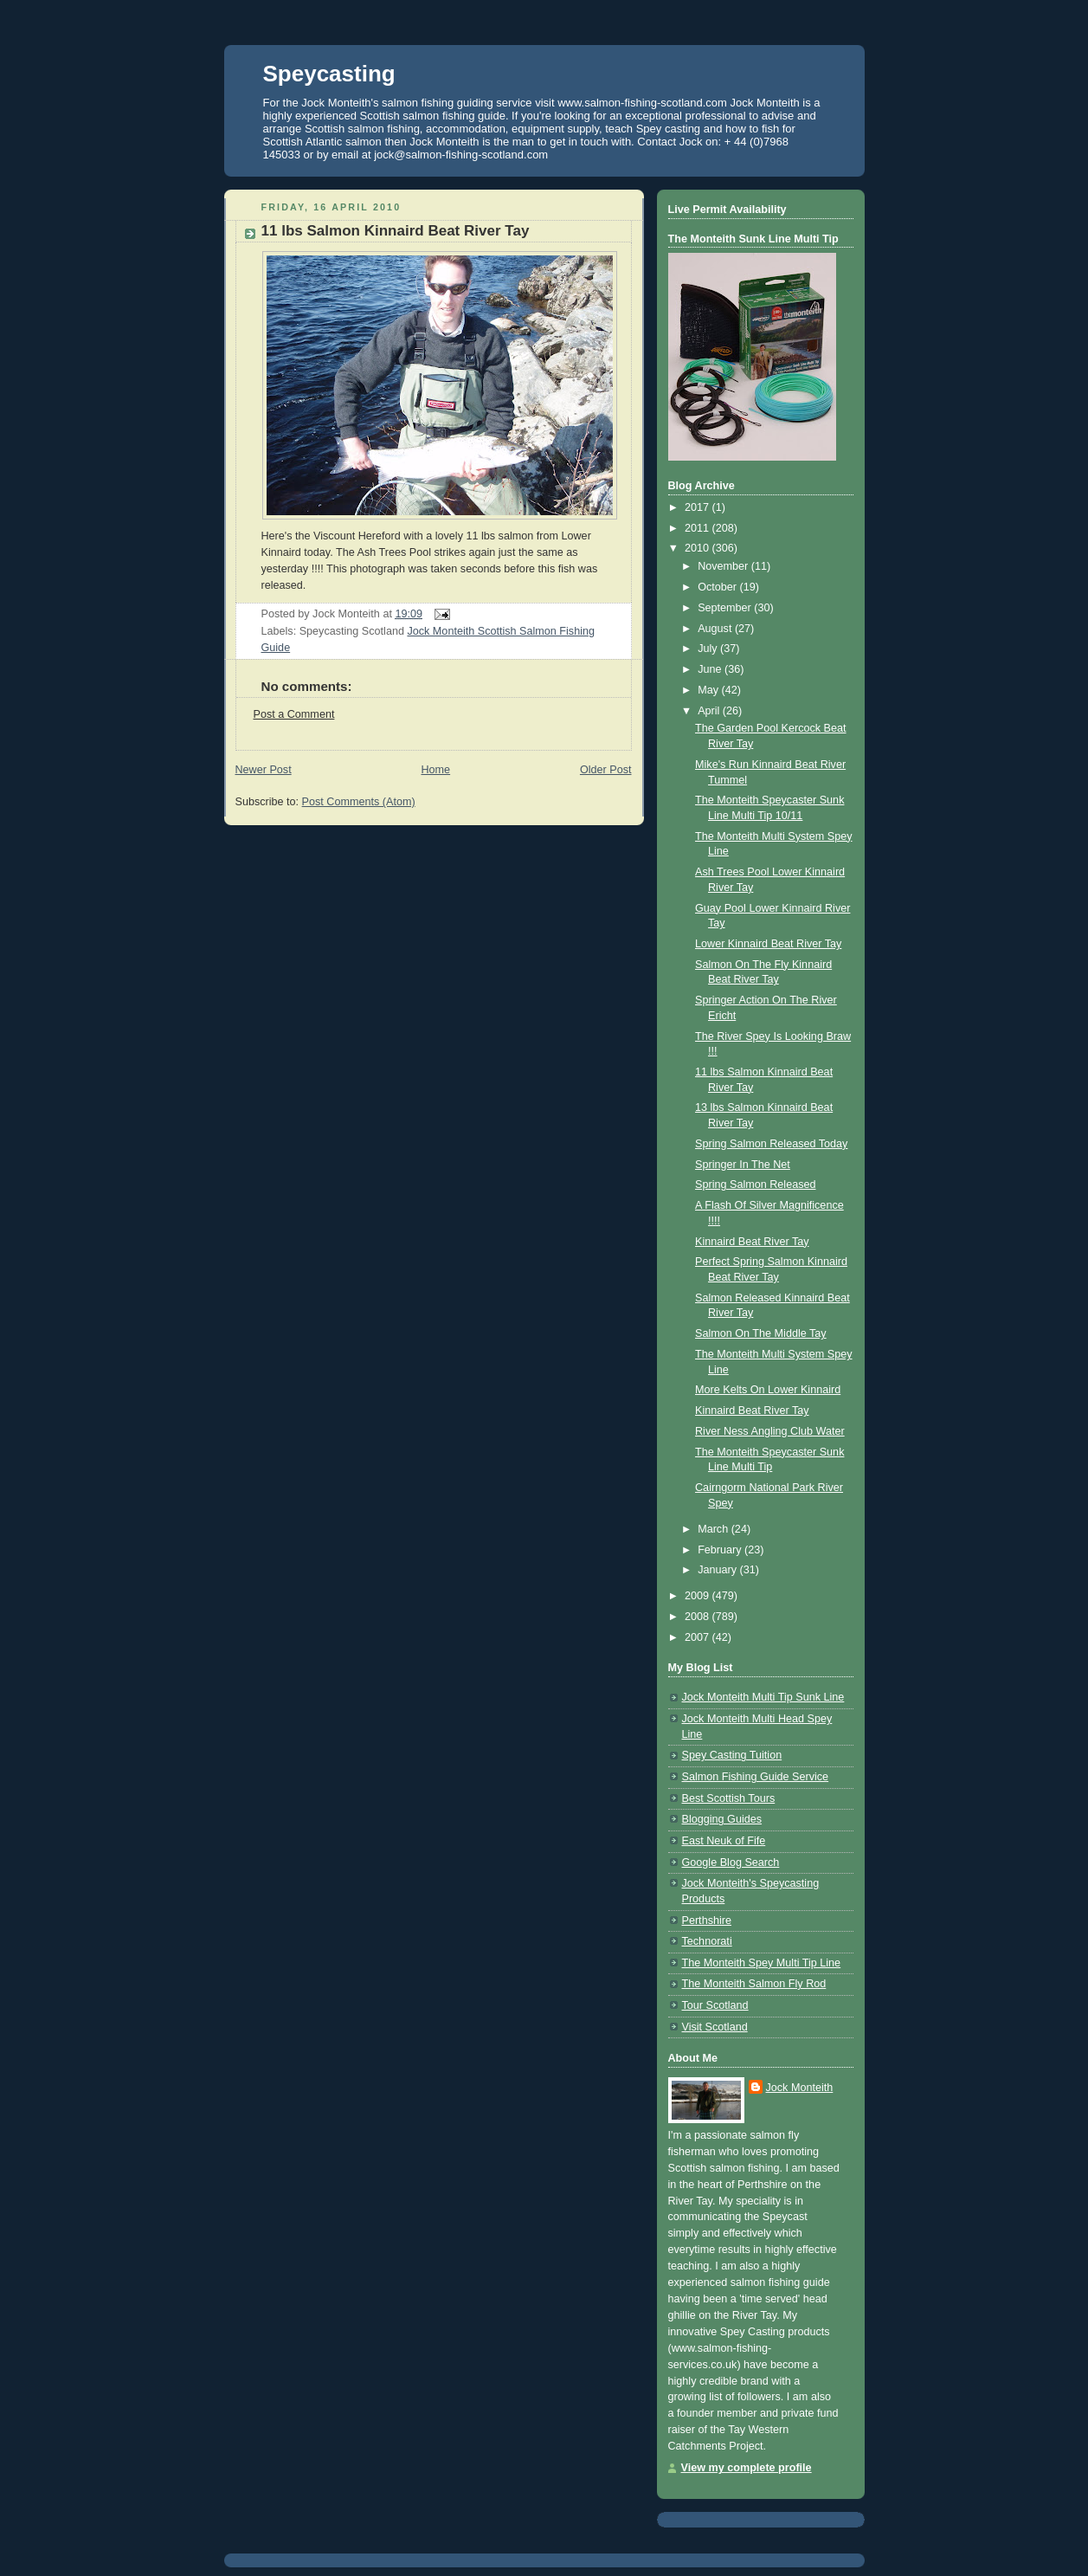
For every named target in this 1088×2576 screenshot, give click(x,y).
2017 (698, 507)
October (718, 587)
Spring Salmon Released (755, 1184)
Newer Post (263, 770)
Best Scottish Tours (729, 1798)
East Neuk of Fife (724, 1841)
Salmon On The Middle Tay (761, 1333)
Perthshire (706, 1920)
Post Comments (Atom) (358, 802)
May (709, 690)
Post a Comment (294, 714)
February (721, 1550)
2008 (698, 1617)
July (709, 648)
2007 (698, 1637)
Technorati (707, 1941)
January (718, 1570)
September (726, 608)
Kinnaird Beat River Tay (752, 1242)
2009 (698, 1596)
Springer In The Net (742, 1165)
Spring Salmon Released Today (771, 1144)
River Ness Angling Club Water (770, 1431)
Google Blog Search (731, 1862)
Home (435, 770)
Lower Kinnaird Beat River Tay (768, 944)
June (711, 669)
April (710, 711)
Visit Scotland (715, 2027)
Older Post (606, 770)
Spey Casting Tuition (732, 1755)
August (716, 629)
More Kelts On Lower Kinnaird (767, 1390)
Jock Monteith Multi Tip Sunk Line (763, 1697)
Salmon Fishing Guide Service (755, 1777)
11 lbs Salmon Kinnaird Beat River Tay (395, 231)
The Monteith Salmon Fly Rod (754, 1984)
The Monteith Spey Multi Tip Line (761, 1963)
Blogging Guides (722, 1819)
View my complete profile (746, 2468)
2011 (698, 528)
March (714, 1529)
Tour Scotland (715, 2005)
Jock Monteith (800, 2088)
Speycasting (329, 74)
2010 (698, 548)
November (724, 566)
